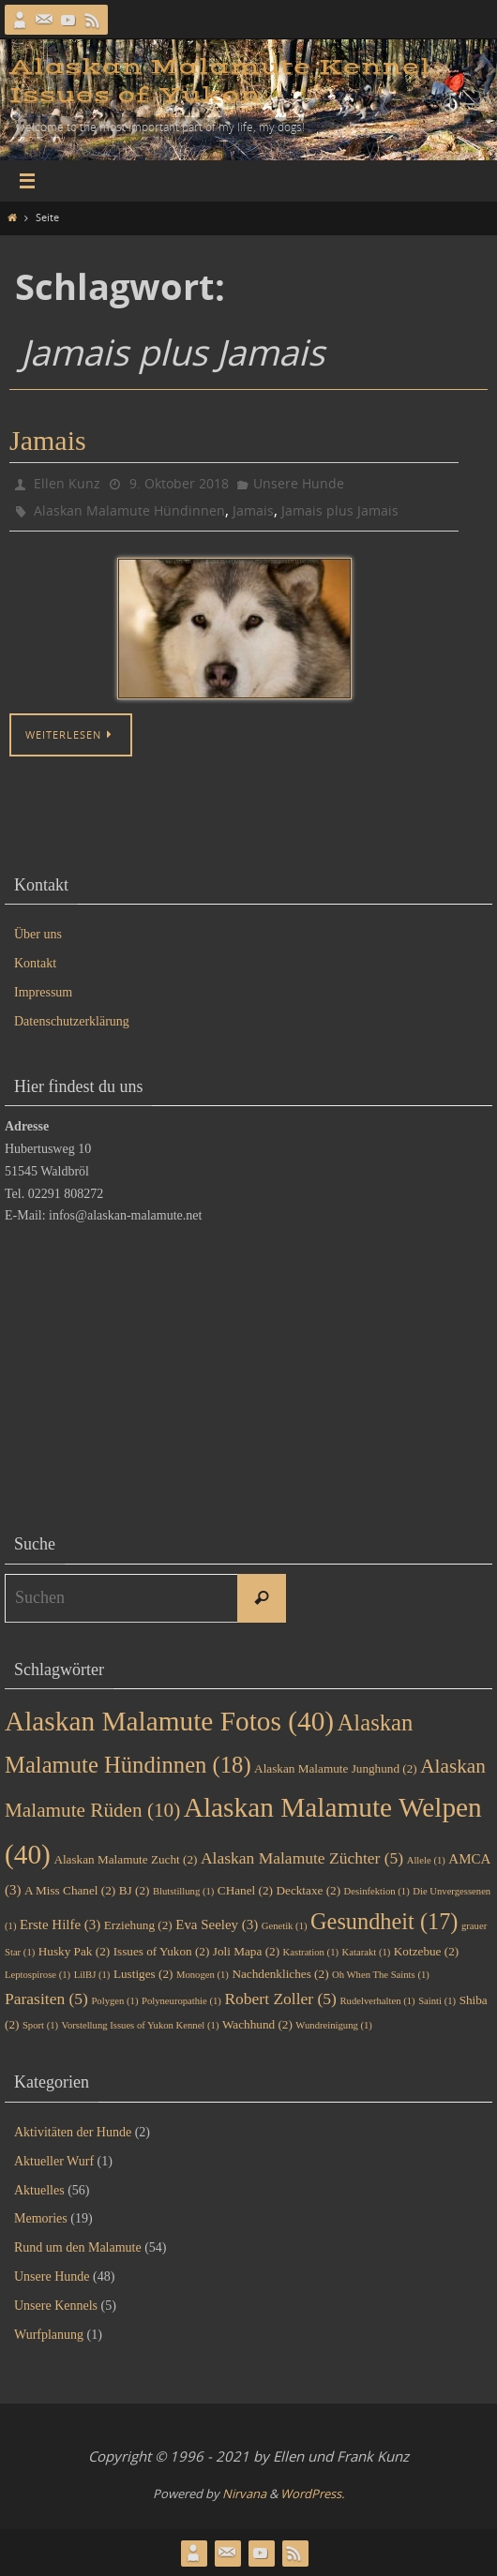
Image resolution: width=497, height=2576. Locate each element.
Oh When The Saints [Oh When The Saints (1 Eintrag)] (380, 1974)
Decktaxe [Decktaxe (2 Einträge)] (308, 1890)
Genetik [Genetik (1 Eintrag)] (285, 1926)
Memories (41, 2218)
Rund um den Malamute (78, 2247)
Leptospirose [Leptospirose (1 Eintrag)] (37, 1974)
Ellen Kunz (67, 483)
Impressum (43, 992)
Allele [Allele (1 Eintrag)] (426, 1860)
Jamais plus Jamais (340, 510)
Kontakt (35, 963)
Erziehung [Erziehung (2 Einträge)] (138, 1925)
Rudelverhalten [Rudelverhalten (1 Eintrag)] (376, 2001)
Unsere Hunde (298, 483)
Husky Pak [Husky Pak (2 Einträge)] (74, 1951)
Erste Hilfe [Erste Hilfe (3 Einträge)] (60, 1924)
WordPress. (312, 2493)
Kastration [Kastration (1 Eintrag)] (311, 1952)
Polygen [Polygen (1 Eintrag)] (114, 2001)
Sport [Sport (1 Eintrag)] (40, 2025)
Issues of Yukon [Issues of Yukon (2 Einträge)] (161, 1951)
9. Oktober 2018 (179, 483)
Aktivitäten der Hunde (72, 2132)
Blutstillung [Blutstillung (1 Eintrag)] (183, 1891)
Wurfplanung (48, 2335)
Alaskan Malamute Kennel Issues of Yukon (220, 81)
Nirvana (244, 2493)
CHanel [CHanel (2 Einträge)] (245, 1890)
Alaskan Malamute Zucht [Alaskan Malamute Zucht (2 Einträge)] (125, 1859)
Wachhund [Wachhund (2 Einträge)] (257, 2024)
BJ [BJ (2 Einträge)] (134, 1890)
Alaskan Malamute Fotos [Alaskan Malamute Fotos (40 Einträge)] (169, 1721)
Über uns (38, 934)
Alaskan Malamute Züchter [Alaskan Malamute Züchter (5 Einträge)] (302, 1858)
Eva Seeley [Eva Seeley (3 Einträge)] (216, 1924)
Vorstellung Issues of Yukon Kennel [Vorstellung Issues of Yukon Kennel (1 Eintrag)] (140, 2025)
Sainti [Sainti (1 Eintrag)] (437, 2001)
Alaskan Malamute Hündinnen (129, 510)
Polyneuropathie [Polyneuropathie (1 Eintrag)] (181, 2001)
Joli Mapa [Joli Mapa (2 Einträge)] (246, 1951)
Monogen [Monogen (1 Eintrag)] (202, 1974)
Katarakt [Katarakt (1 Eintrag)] (366, 1952)
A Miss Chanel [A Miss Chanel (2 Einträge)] (69, 1890)
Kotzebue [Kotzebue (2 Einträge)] (426, 1951)
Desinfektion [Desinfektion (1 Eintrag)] (377, 1891)
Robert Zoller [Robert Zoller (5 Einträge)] (280, 1998)
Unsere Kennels (56, 2306)
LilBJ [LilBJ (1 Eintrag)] (92, 1974)
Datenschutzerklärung (71, 1021)
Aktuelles (39, 2190)
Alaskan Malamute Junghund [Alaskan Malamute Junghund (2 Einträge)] (335, 1768)
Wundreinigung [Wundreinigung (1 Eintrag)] (333, 2025)
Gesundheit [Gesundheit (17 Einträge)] (384, 1921)
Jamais (47, 440)
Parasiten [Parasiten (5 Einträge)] (46, 1998)
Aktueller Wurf (54, 2161)
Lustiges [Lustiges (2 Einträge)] (143, 1974)
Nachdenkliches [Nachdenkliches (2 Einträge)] (280, 1974)
